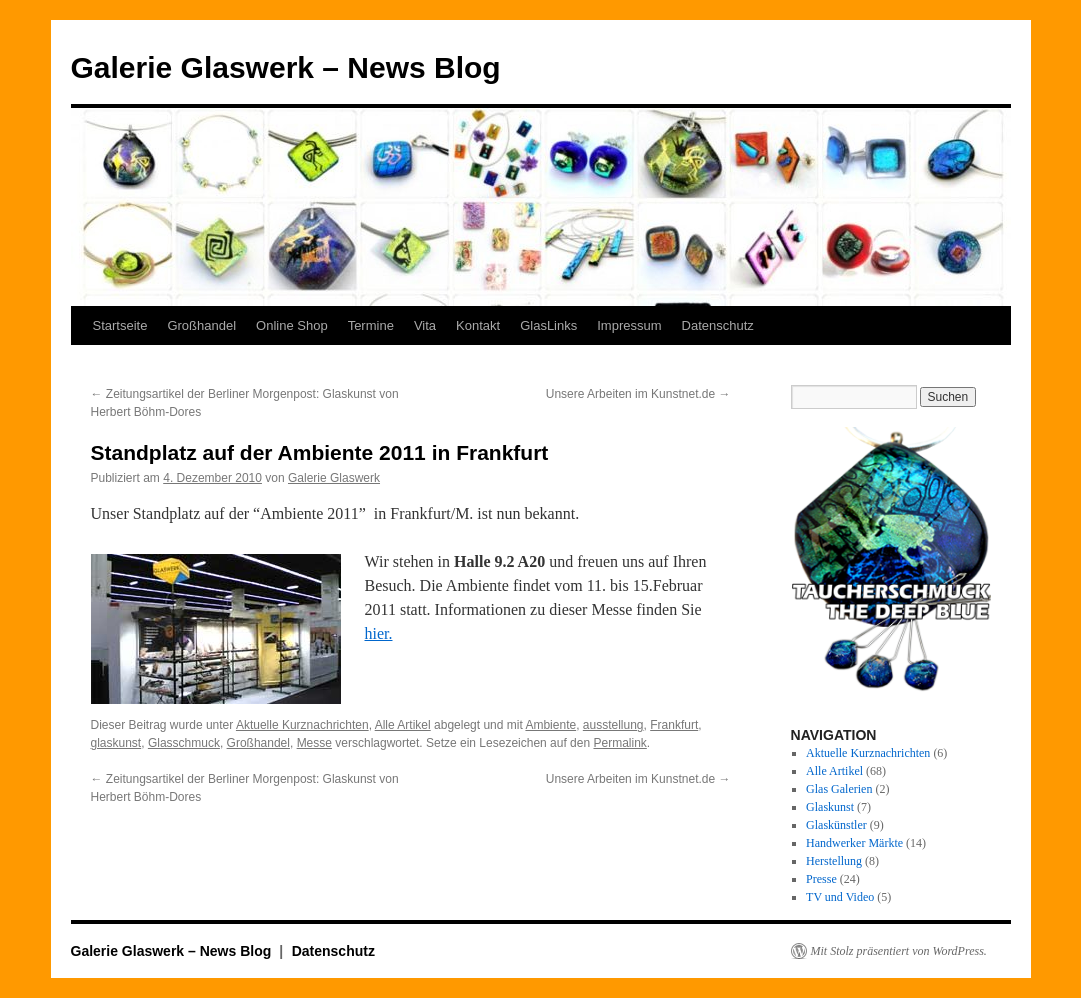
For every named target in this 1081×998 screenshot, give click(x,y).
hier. (379, 633)
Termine (371, 325)
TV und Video (840, 897)
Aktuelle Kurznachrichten (302, 725)
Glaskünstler (836, 825)
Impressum (629, 325)
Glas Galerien (839, 789)
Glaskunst (830, 807)
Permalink (619, 743)
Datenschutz (718, 325)
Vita (425, 325)
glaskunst (116, 743)
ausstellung (613, 725)
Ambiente (550, 725)
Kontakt (478, 325)
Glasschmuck (184, 743)
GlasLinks (548, 325)
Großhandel (201, 325)
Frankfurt (674, 725)
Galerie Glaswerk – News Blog (286, 67)
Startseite (120, 325)
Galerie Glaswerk (334, 478)
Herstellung (834, 861)
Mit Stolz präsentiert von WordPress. (899, 951)
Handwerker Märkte (854, 843)
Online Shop (292, 325)
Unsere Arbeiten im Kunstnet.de (638, 394)
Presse (821, 879)
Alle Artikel (403, 725)
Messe (314, 743)
